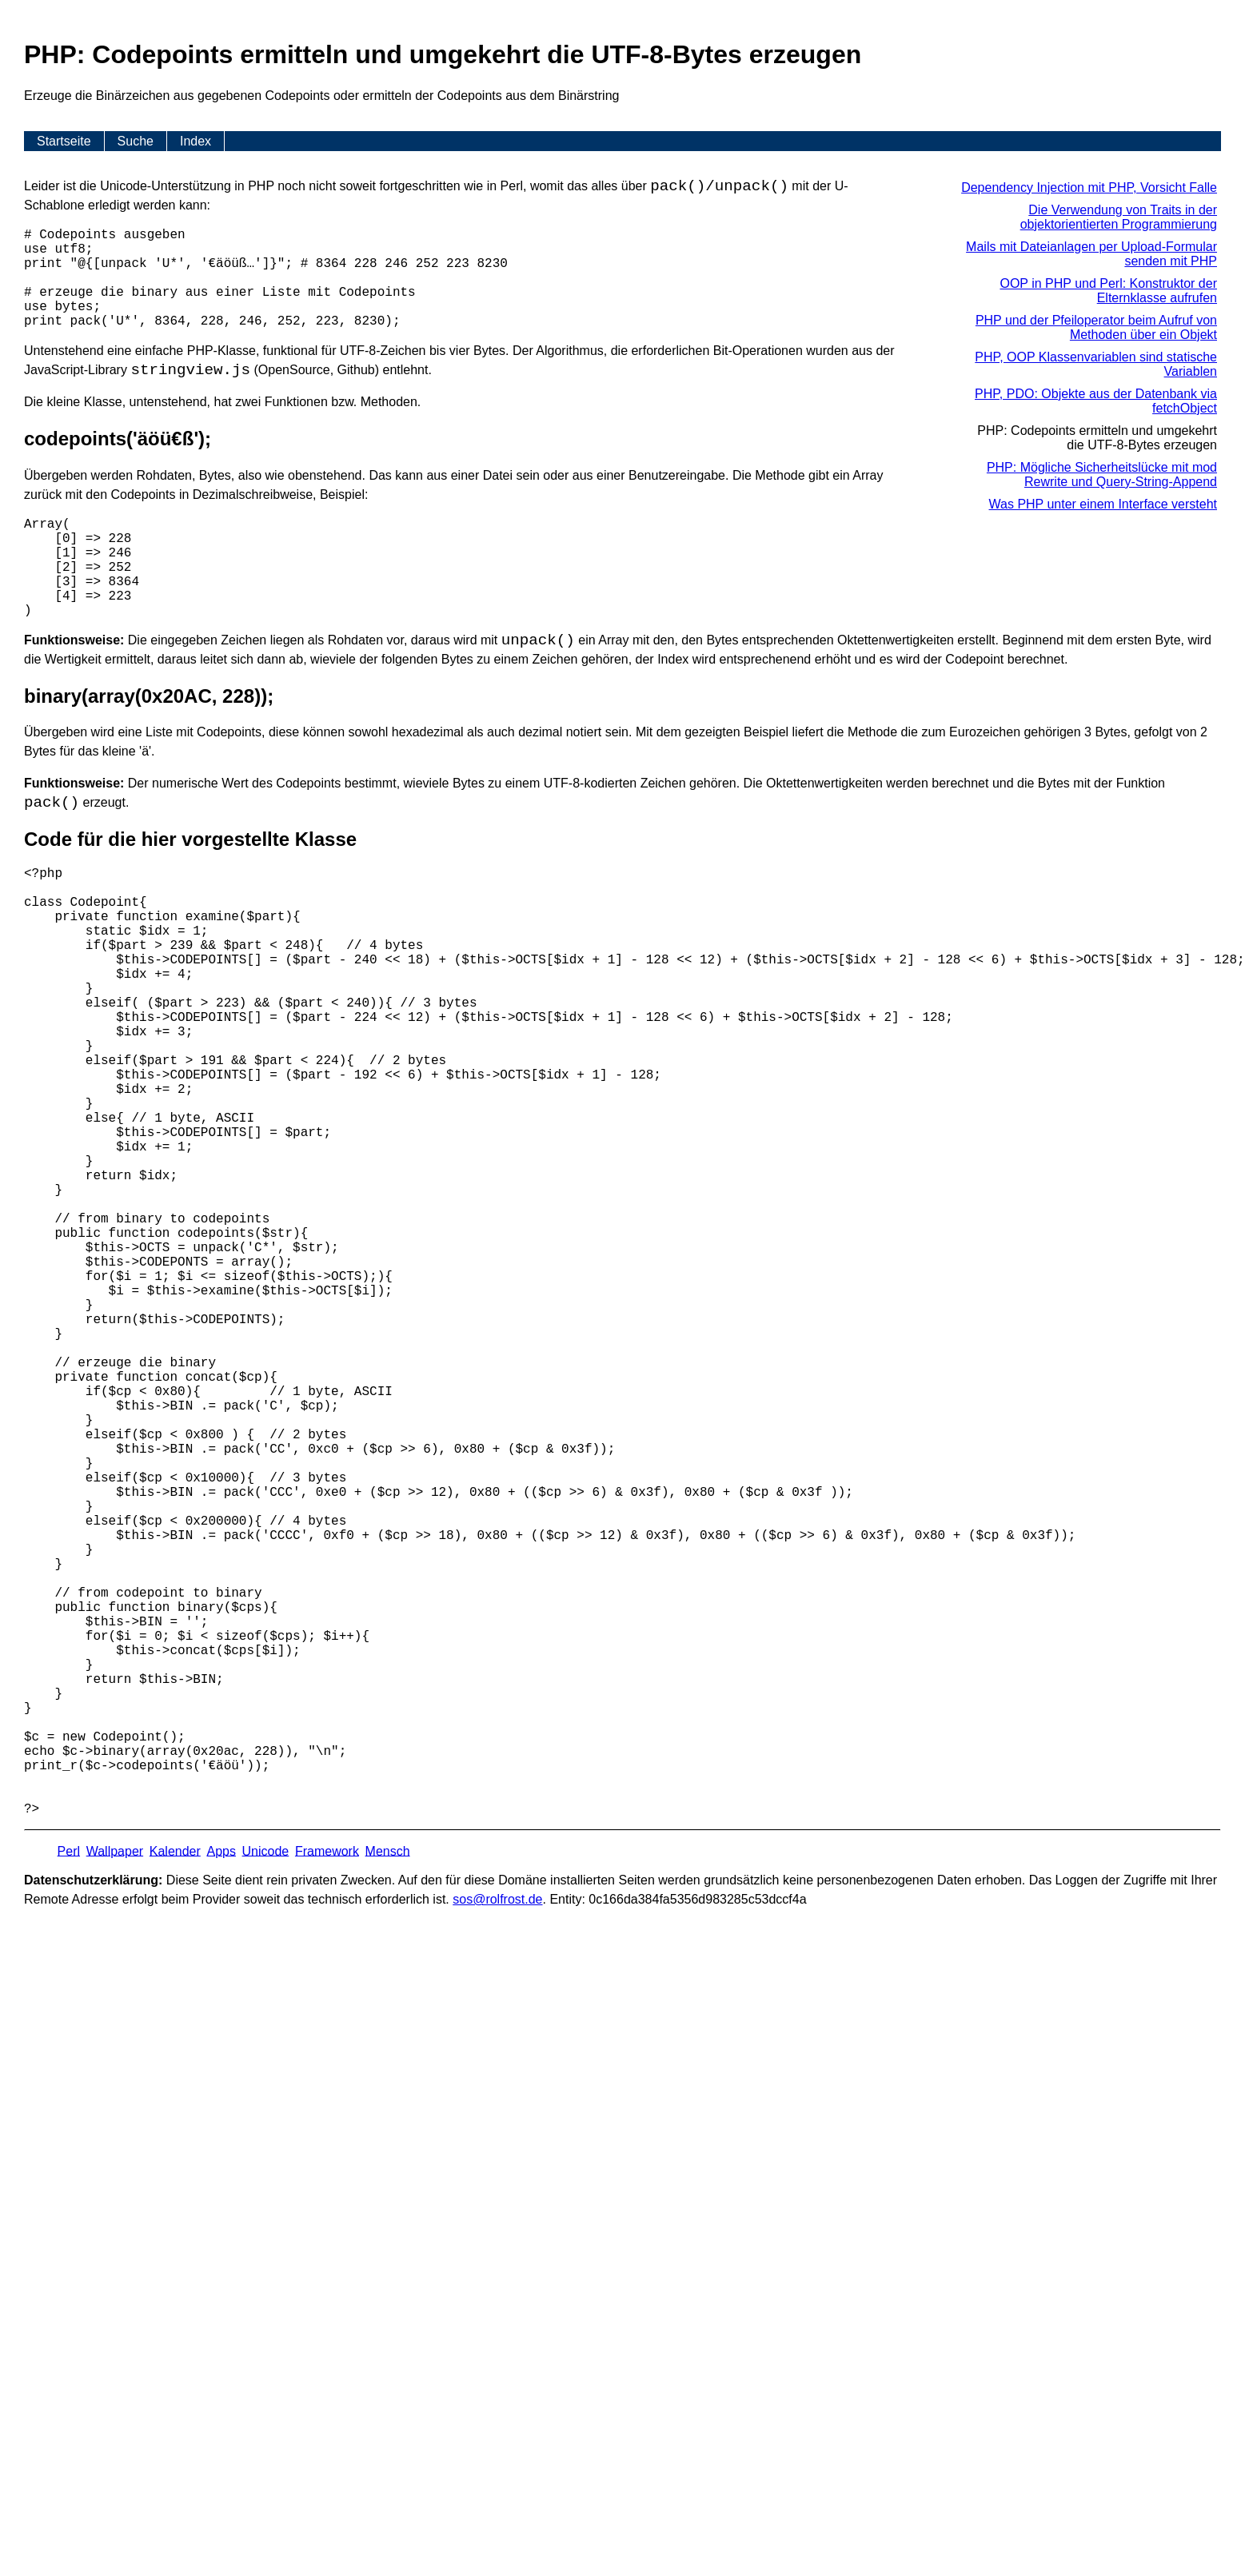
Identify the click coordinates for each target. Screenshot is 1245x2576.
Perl (69, 1850)
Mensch (387, 1850)
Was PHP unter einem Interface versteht (1103, 504)
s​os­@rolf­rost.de (497, 1899)
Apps (220, 1850)
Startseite (64, 141)
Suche (136, 141)
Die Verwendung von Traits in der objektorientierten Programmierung (1118, 217)
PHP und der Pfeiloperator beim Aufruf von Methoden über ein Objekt (1096, 327)
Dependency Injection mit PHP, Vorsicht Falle (1089, 187)
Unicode (265, 1850)
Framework (327, 1850)
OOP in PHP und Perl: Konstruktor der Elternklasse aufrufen (1108, 291)
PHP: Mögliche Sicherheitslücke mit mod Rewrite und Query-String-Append (1102, 474)
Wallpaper (114, 1850)
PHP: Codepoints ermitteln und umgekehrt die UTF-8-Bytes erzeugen (1097, 438)
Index (195, 141)
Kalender (175, 1850)
